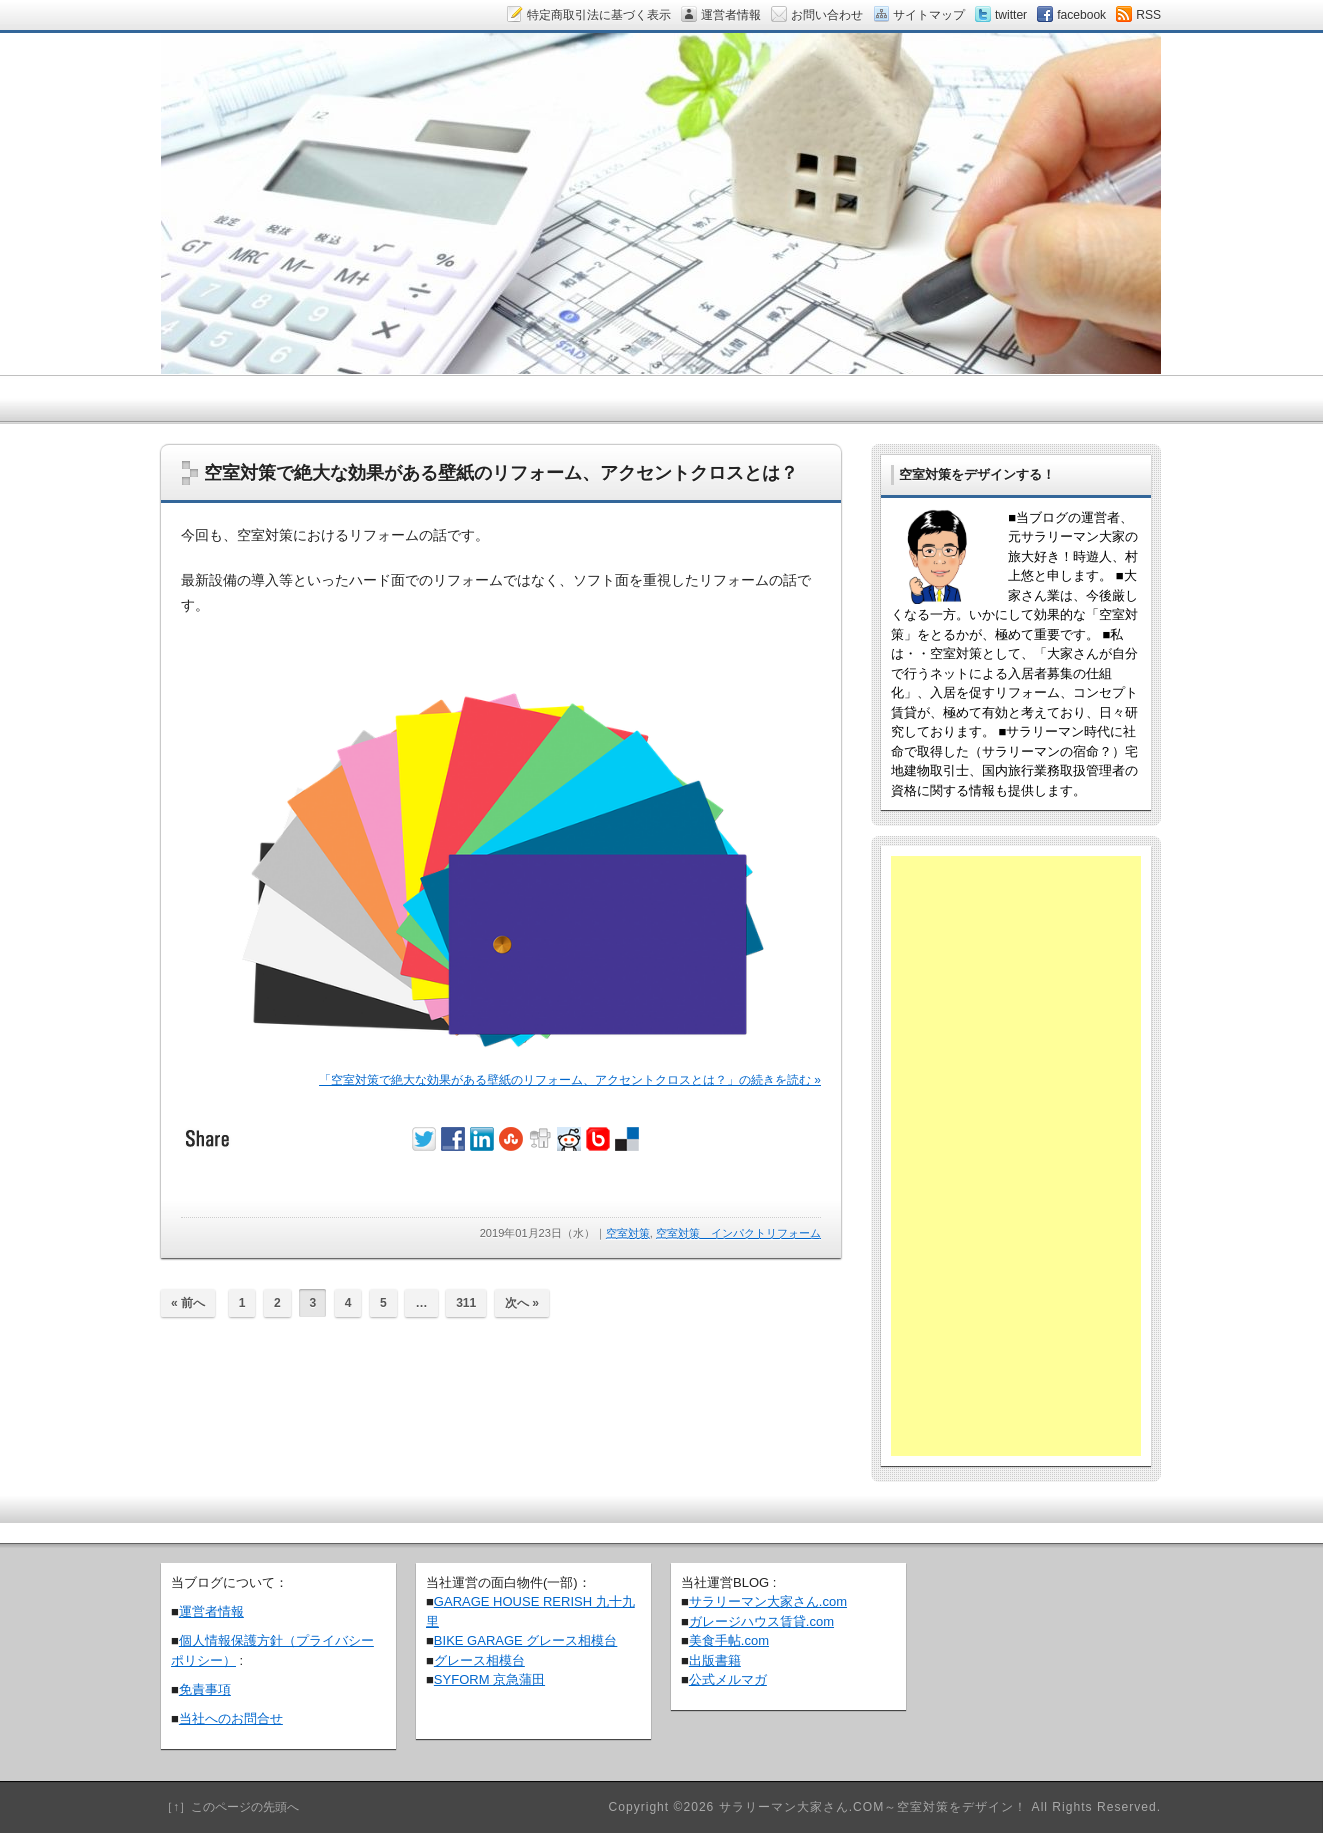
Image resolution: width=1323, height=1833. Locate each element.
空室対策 (628, 1233)
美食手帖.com (729, 1640)
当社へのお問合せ (231, 1718)
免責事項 (205, 1689)
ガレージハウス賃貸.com (761, 1621)
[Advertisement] (1016, 1156)
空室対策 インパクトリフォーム (738, 1233)
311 (466, 1303)
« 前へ (188, 1303)
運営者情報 (211, 1611)
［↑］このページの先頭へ (230, 1807)
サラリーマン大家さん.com (768, 1601)
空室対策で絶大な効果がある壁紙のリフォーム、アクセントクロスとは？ (501, 473)
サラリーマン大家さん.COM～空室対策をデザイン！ (873, 1807)
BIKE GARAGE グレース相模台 (525, 1640)
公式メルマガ (728, 1679)
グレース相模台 (479, 1660)
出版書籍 (715, 1660)
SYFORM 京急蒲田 (489, 1679)
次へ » (522, 1303)
